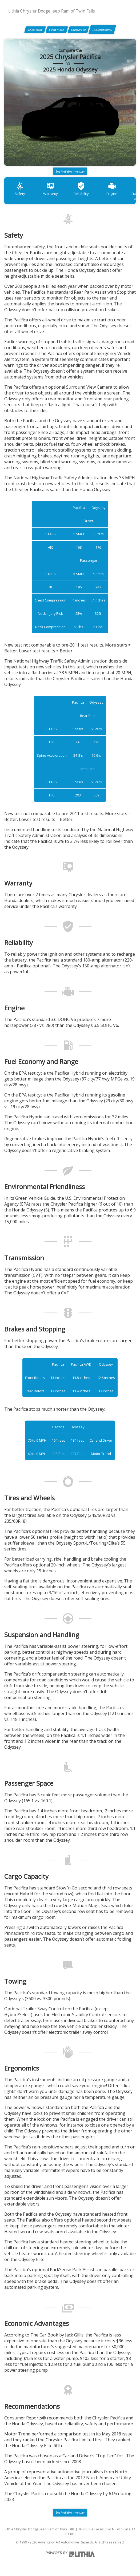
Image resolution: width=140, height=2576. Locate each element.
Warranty (50, 189)
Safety (20, 189)
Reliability (81, 189)
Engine (111, 189)
